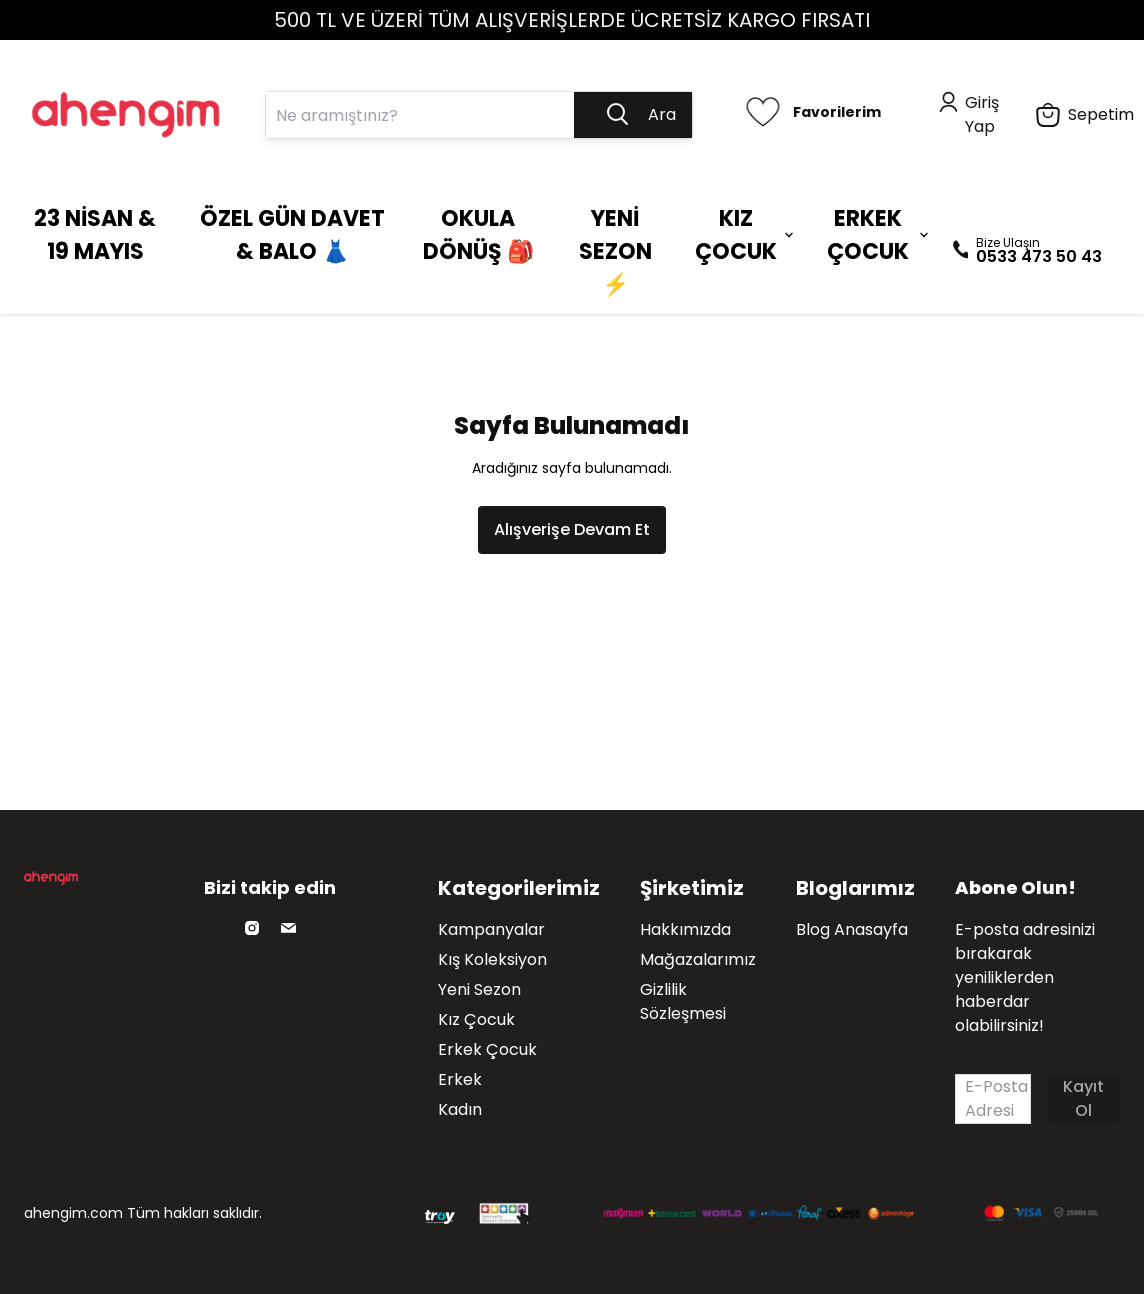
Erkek (460, 1079)
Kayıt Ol (1083, 1098)
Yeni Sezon (479, 989)
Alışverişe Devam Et (572, 529)
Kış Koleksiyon (492, 959)
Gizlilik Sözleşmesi (683, 1001)
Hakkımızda (685, 929)
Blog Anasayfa (852, 929)
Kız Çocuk (476, 1019)
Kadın (460, 1109)
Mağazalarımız (698, 959)
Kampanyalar (491, 929)
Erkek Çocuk (487, 1049)
